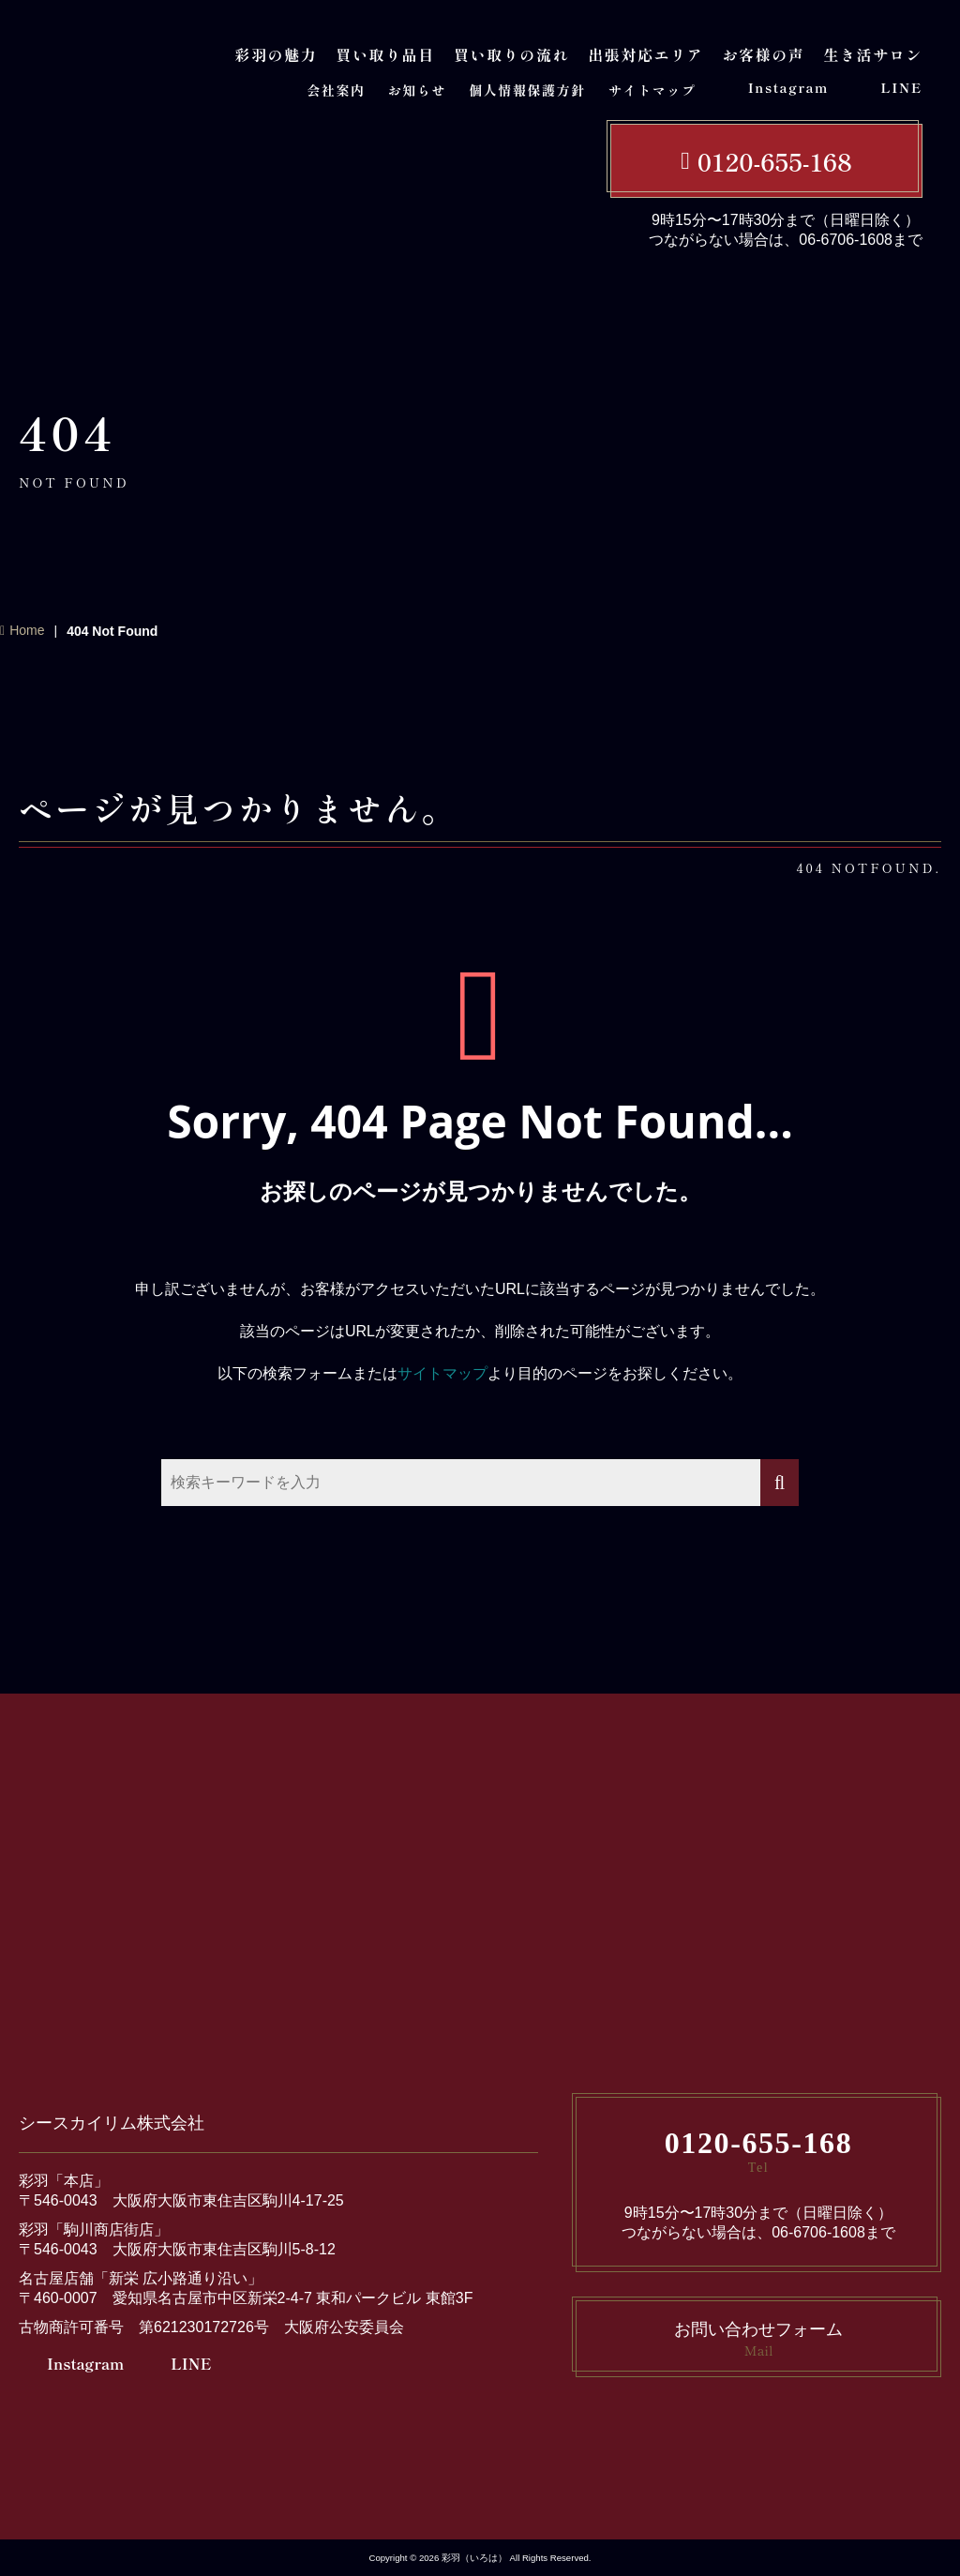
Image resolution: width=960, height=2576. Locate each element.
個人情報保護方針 (527, 90)
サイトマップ (652, 90)
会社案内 (336, 90)
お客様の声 (763, 54)
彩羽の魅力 (275, 54)
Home (26, 630)
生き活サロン (872, 54)
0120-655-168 (775, 160)
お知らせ (417, 90)
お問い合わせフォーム (758, 2339)
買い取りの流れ (511, 54)
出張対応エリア (645, 54)
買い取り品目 (385, 54)
